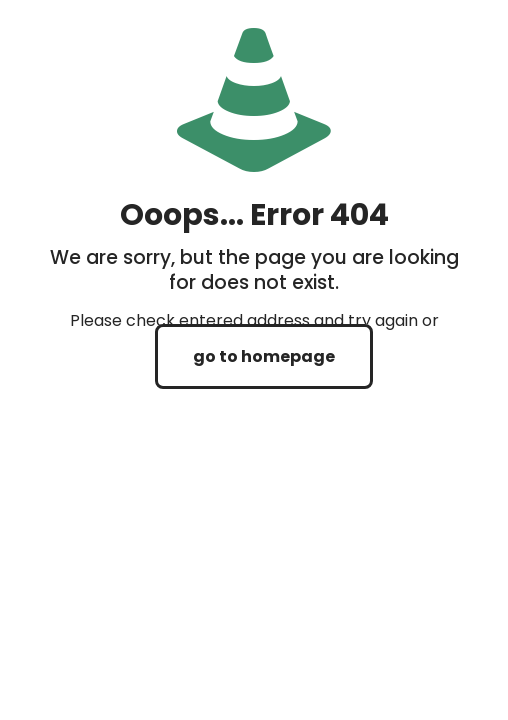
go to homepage (264, 356)
